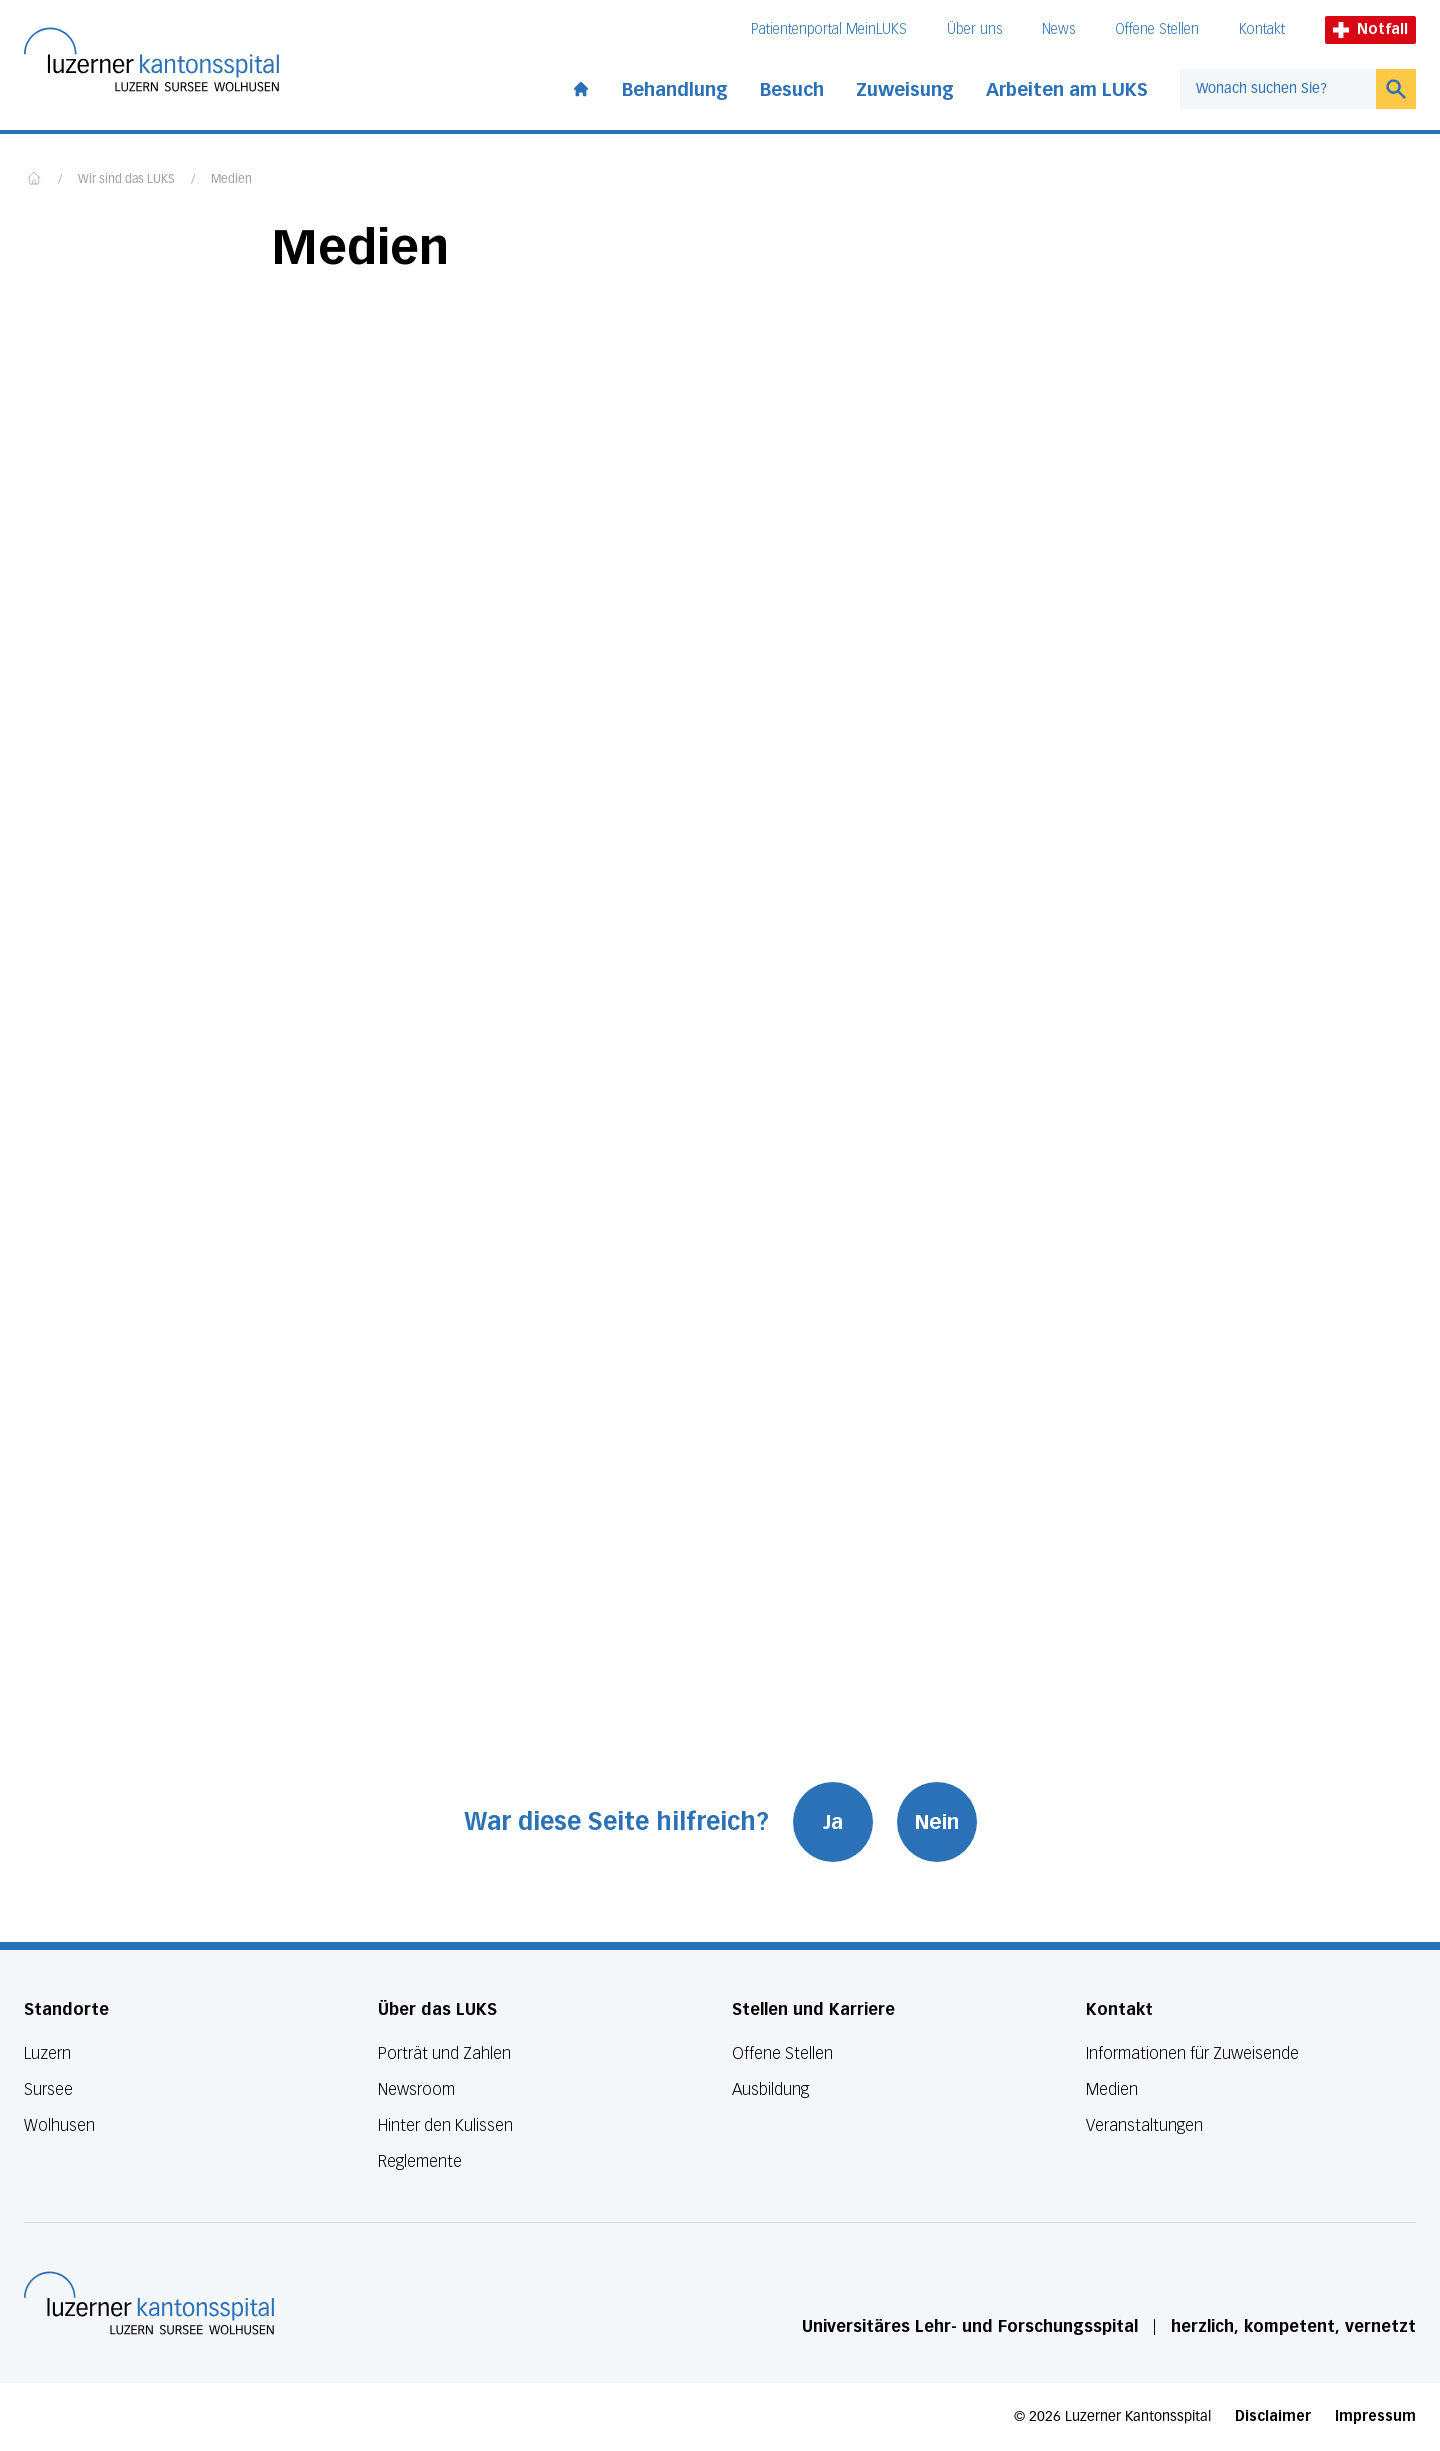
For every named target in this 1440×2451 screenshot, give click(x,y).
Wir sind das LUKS (126, 180)
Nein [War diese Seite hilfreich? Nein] (937, 1822)
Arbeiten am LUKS (1067, 90)
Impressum (1375, 2416)
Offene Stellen (1157, 29)
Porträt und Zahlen (444, 2053)
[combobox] (1278, 89)
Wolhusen (59, 2125)
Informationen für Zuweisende (1192, 2053)
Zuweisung (905, 90)
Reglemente (420, 2161)
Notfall (1370, 29)
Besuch (792, 90)
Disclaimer (1273, 2416)
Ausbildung (770, 2089)
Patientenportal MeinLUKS (829, 29)
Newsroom (416, 2089)
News (1058, 29)
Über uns (974, 29)
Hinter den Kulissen (445, 2125)
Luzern (47, 2053)
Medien (231, 180)
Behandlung (675, 90)
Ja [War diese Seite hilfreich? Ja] (833, 1822)
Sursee (48, 2089)
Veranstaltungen (1144, 2125)
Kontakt (1262, 29)
